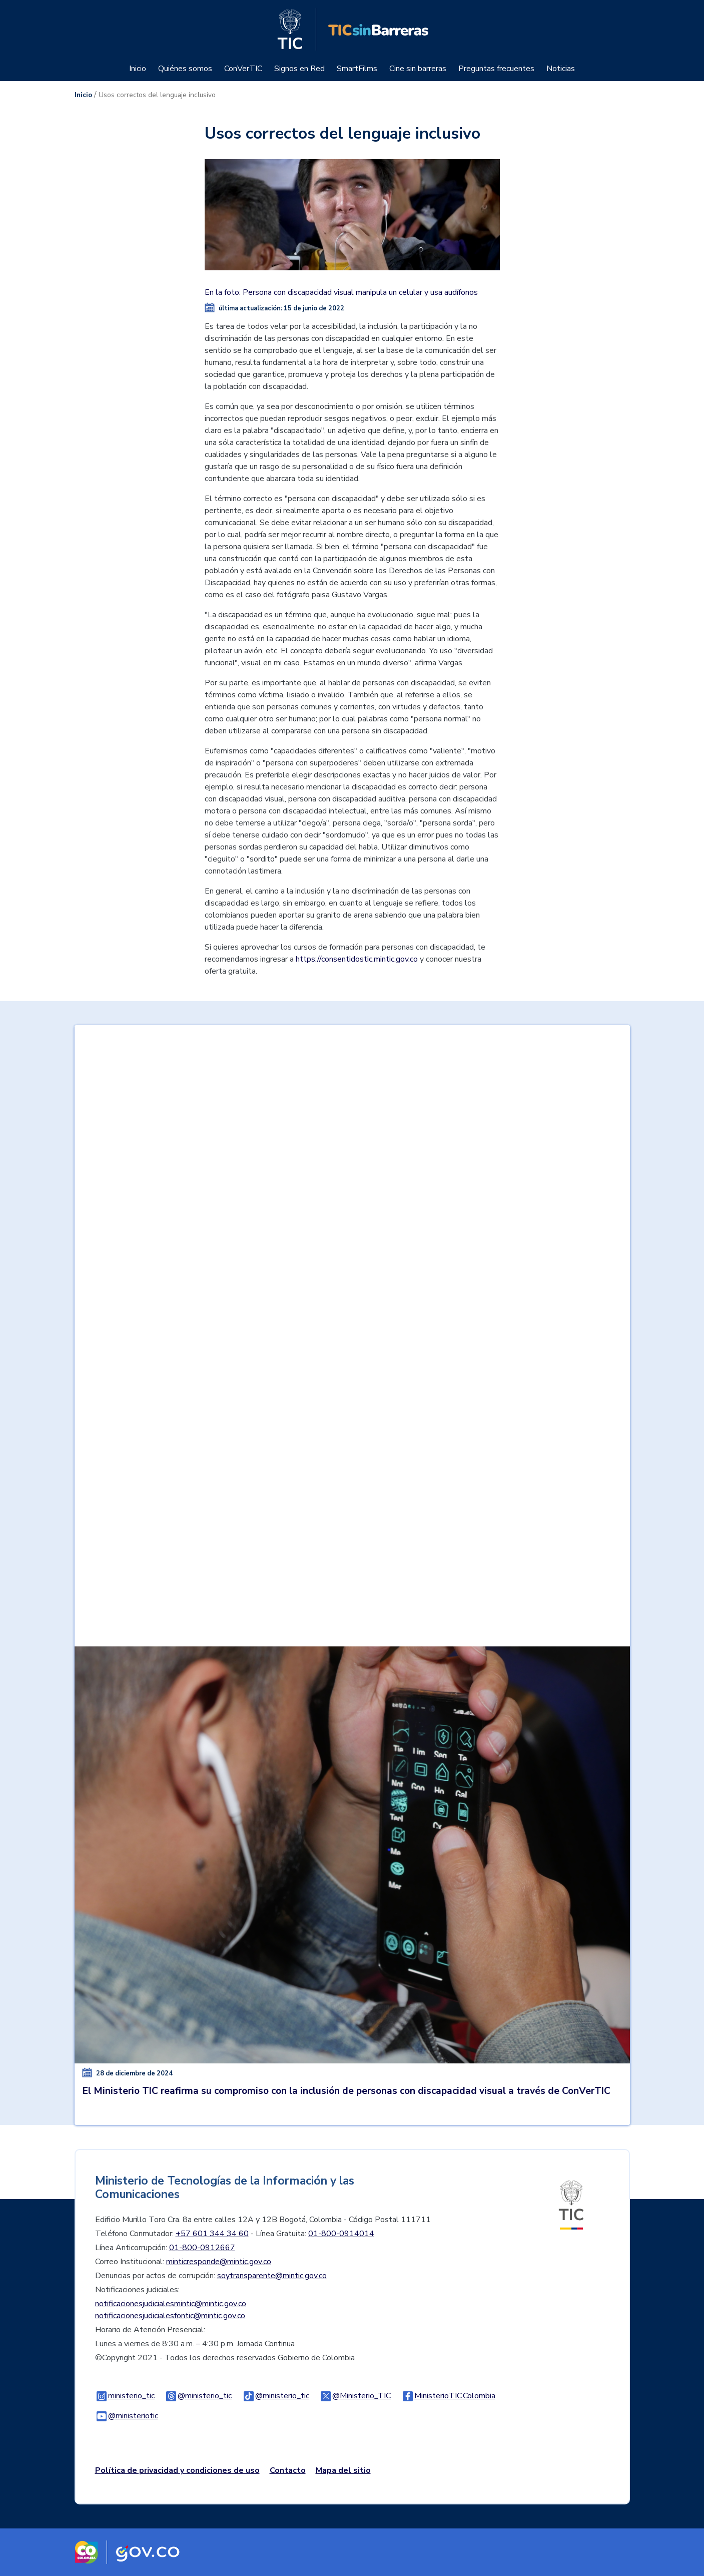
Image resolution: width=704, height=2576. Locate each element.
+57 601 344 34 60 (212, 2233)
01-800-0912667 (202, 2247)
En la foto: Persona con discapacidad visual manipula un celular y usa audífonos (341, 292)
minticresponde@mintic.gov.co (218, 2261)
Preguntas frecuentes (496, 68)
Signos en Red (299, 68)
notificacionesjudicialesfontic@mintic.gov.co (170, 2315)
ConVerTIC (243, 68)
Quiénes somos (185, 68)
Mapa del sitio (343, 2470)
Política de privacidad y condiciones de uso (177, 2470)
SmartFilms (357, 68)
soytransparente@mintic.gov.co (272, 2275)
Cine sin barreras (417, 68)
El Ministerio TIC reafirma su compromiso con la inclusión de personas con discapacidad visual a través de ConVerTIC (346, 2090)
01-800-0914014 (341, 2233)
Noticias (560, 68)
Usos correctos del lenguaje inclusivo (157, 95)
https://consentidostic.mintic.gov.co (357, 959)
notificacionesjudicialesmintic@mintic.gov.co (170, 2303)
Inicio (137, 68)
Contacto (288, 2470)
